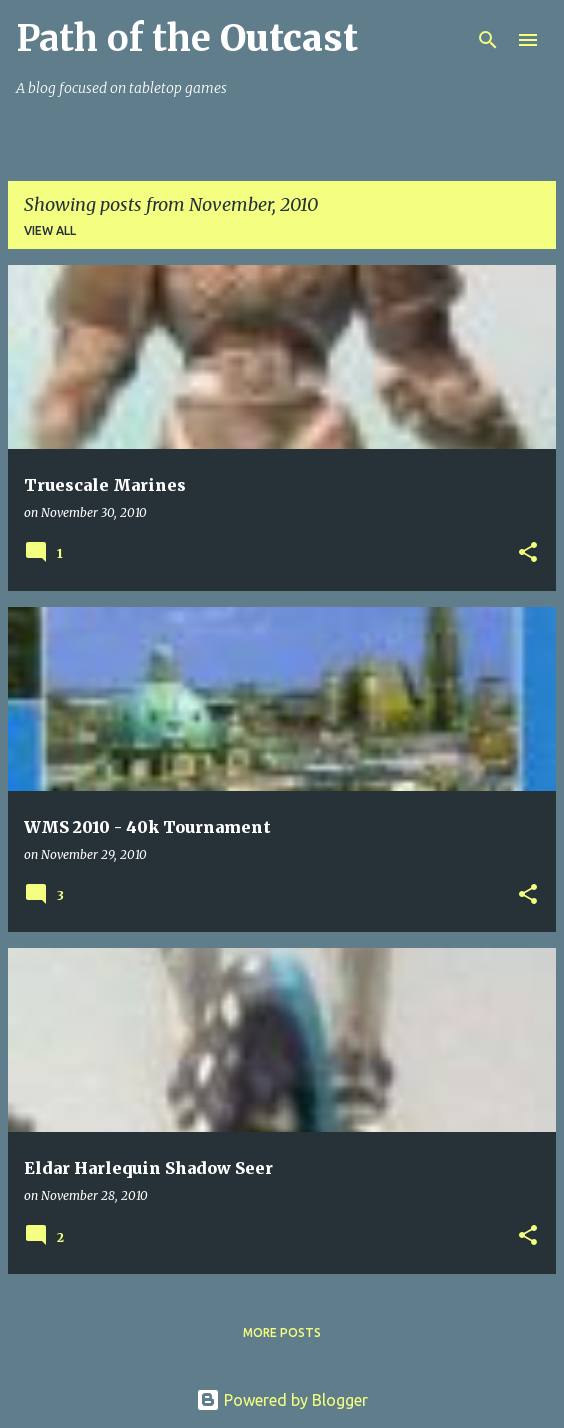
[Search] (488, 40)
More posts (282, 1332)
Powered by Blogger (282, 1400)
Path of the (187, 38)
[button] (528, 553)
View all (50, 230)
